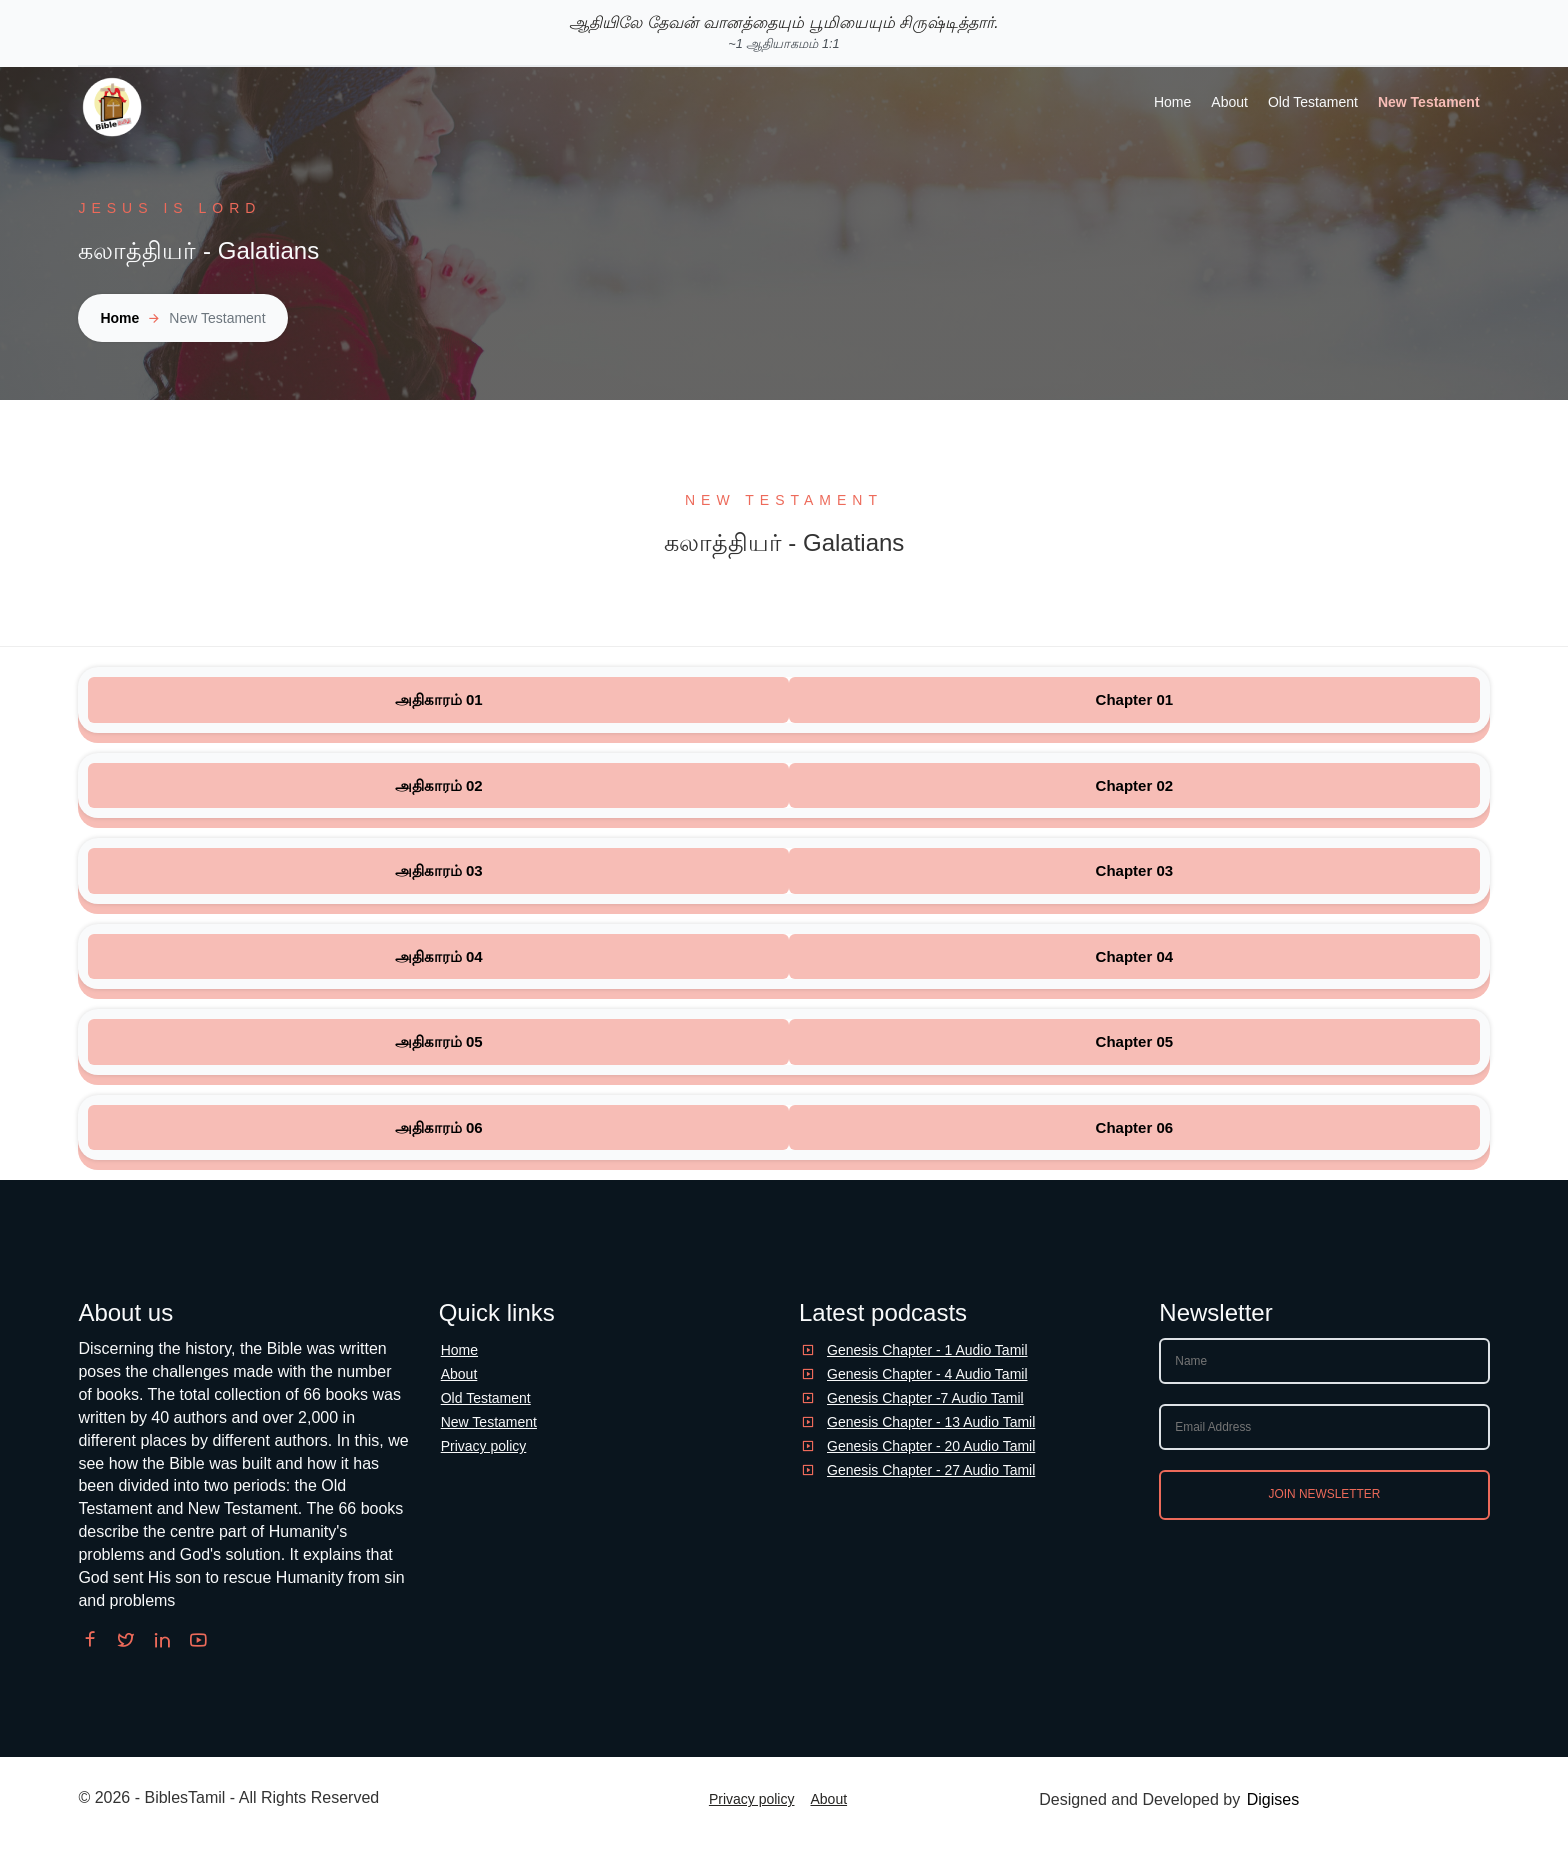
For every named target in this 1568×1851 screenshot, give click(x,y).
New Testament (1429, 102)
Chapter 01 (1135, 699)
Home (1172, 102)
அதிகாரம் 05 (439, 1041)
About (1229, 102)
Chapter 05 (1135, 1041)
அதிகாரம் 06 (439, 1127)
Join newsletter (1325, 1494)
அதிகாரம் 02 (439, 785)
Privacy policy (484, 1446)
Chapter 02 (1135, 785)
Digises (1273, 1799)
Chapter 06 (1135, 1127)
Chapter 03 (1135, 870)
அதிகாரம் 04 (439, 956)
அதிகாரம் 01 (439, 699)
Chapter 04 (1135, 956)
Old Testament (1313, 102)
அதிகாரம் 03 (439, 870)
